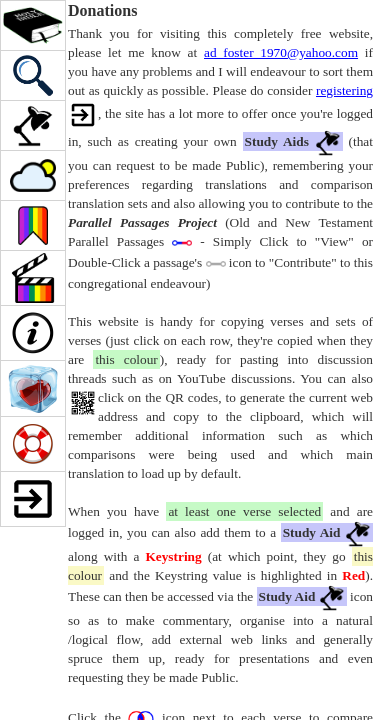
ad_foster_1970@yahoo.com (281, 52)
